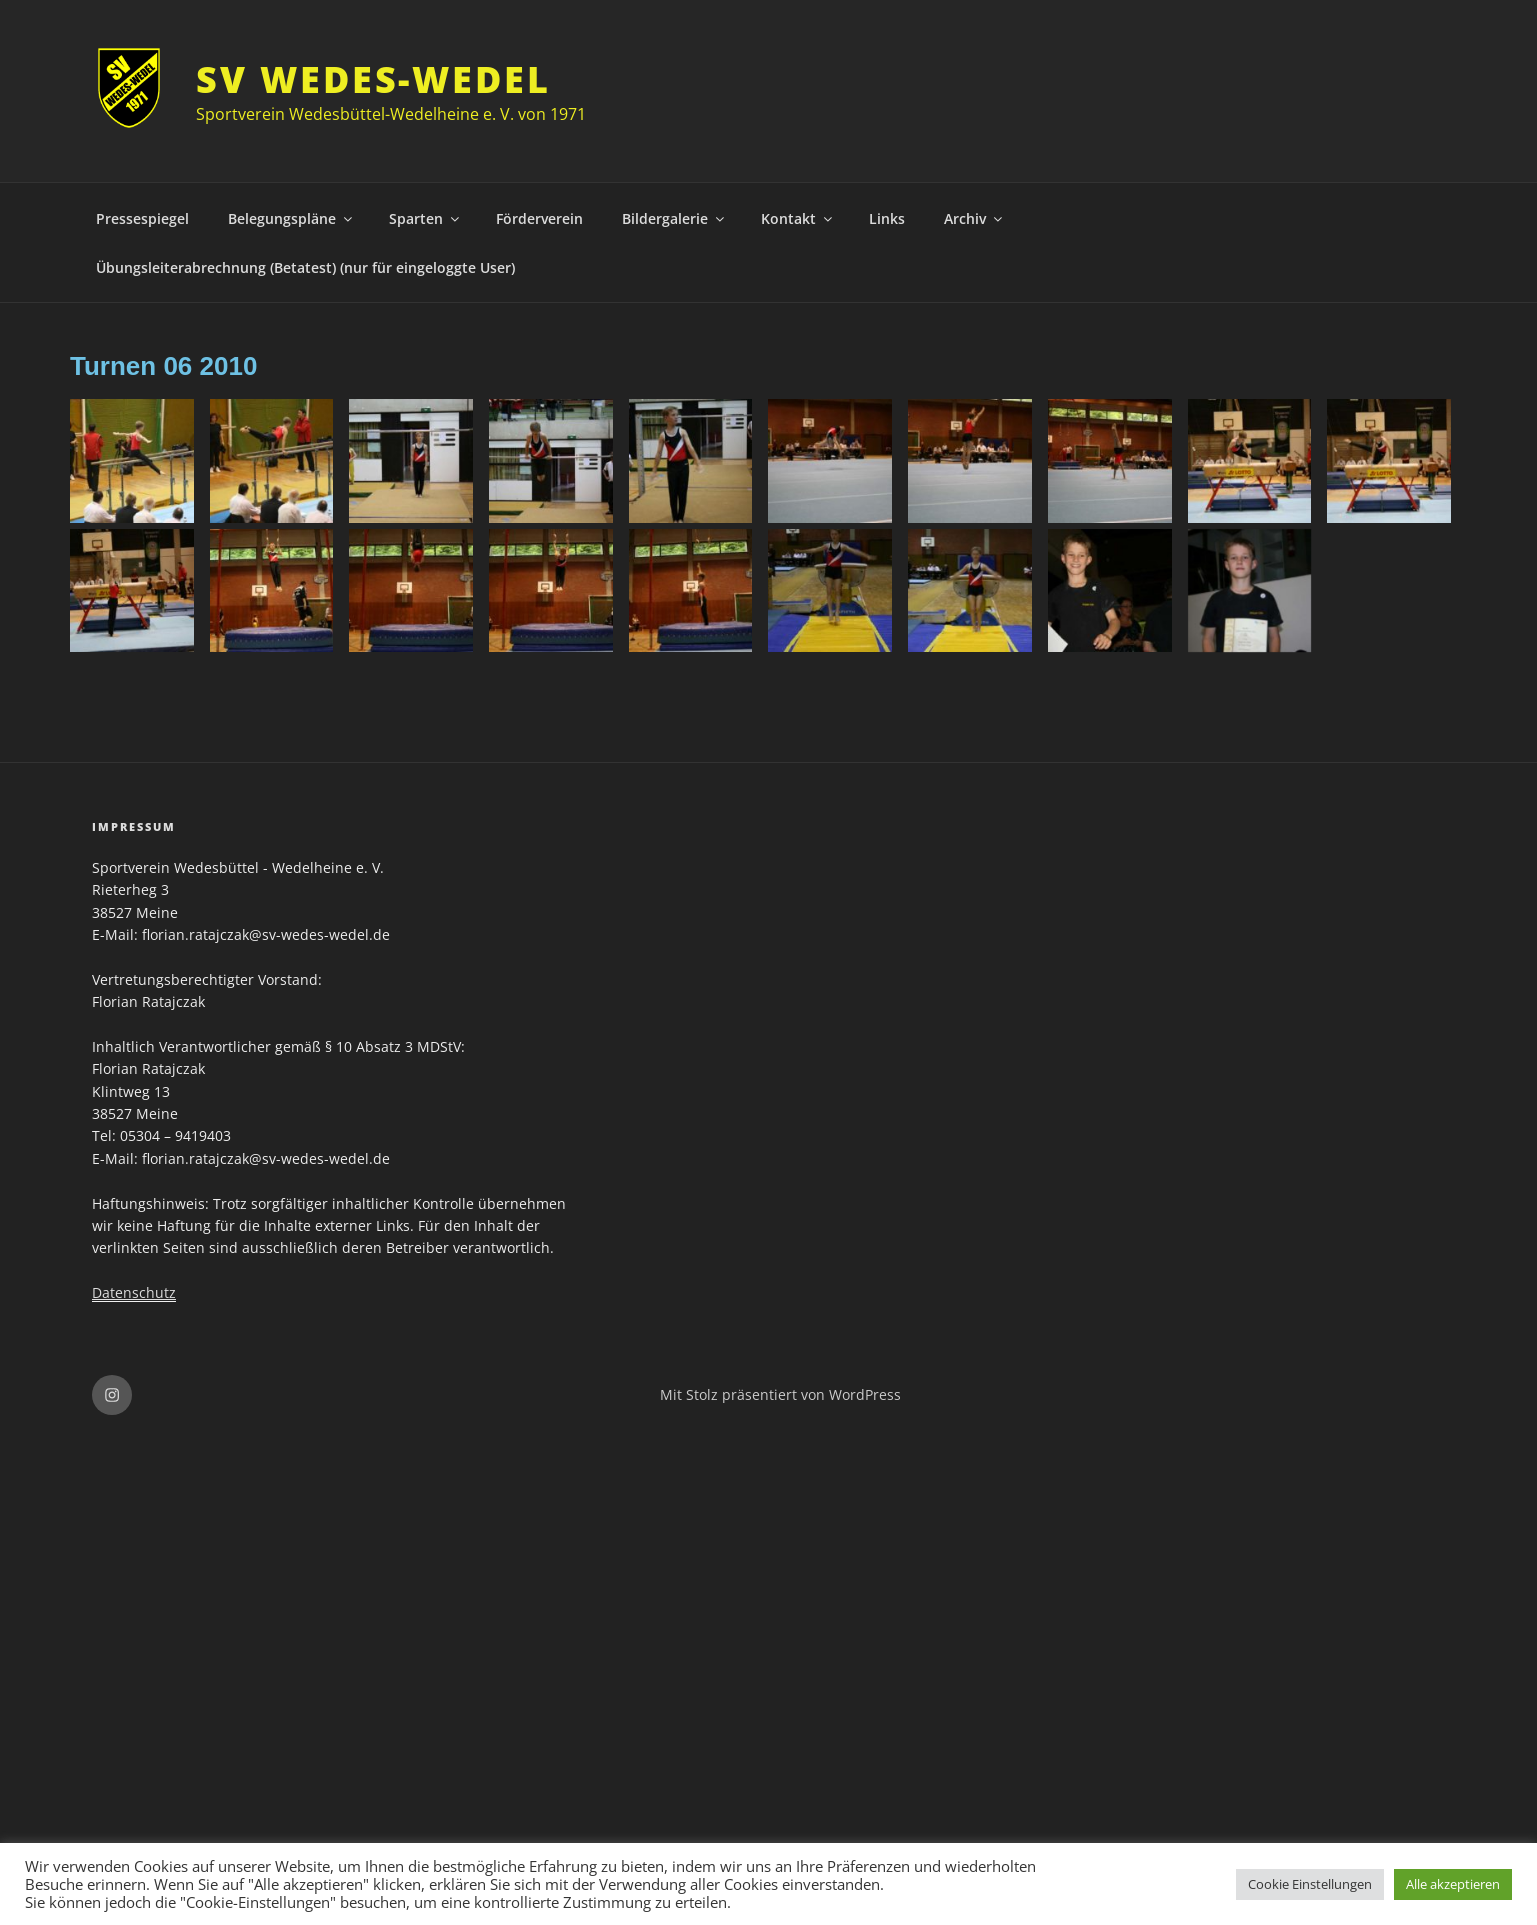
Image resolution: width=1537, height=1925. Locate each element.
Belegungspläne (291, 218)
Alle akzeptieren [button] (1453, 1884)
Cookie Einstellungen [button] (1310, 1884)
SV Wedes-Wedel (373, 79)
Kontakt (798, 218)
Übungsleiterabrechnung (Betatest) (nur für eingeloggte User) (305, 267)
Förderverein (539, 218)
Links (887, 218)
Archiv (974, 218)
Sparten (425, 218)
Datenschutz (134, 1292)
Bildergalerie (674, 218)
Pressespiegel (142, 218)
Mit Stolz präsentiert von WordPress (780, 1394)
